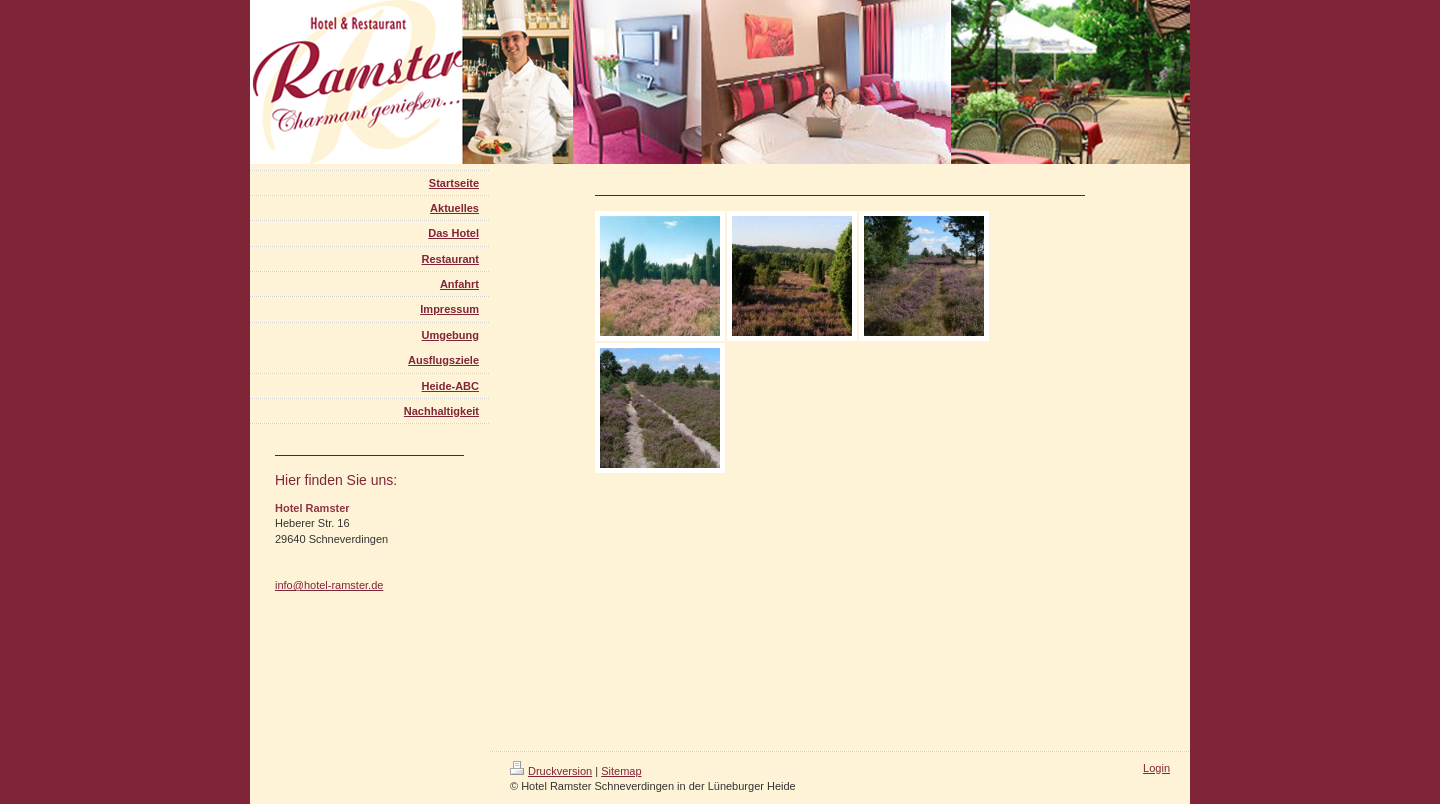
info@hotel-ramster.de (329, 585)
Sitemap (621, 771)
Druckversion (551, 771)
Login (1156, 768)
